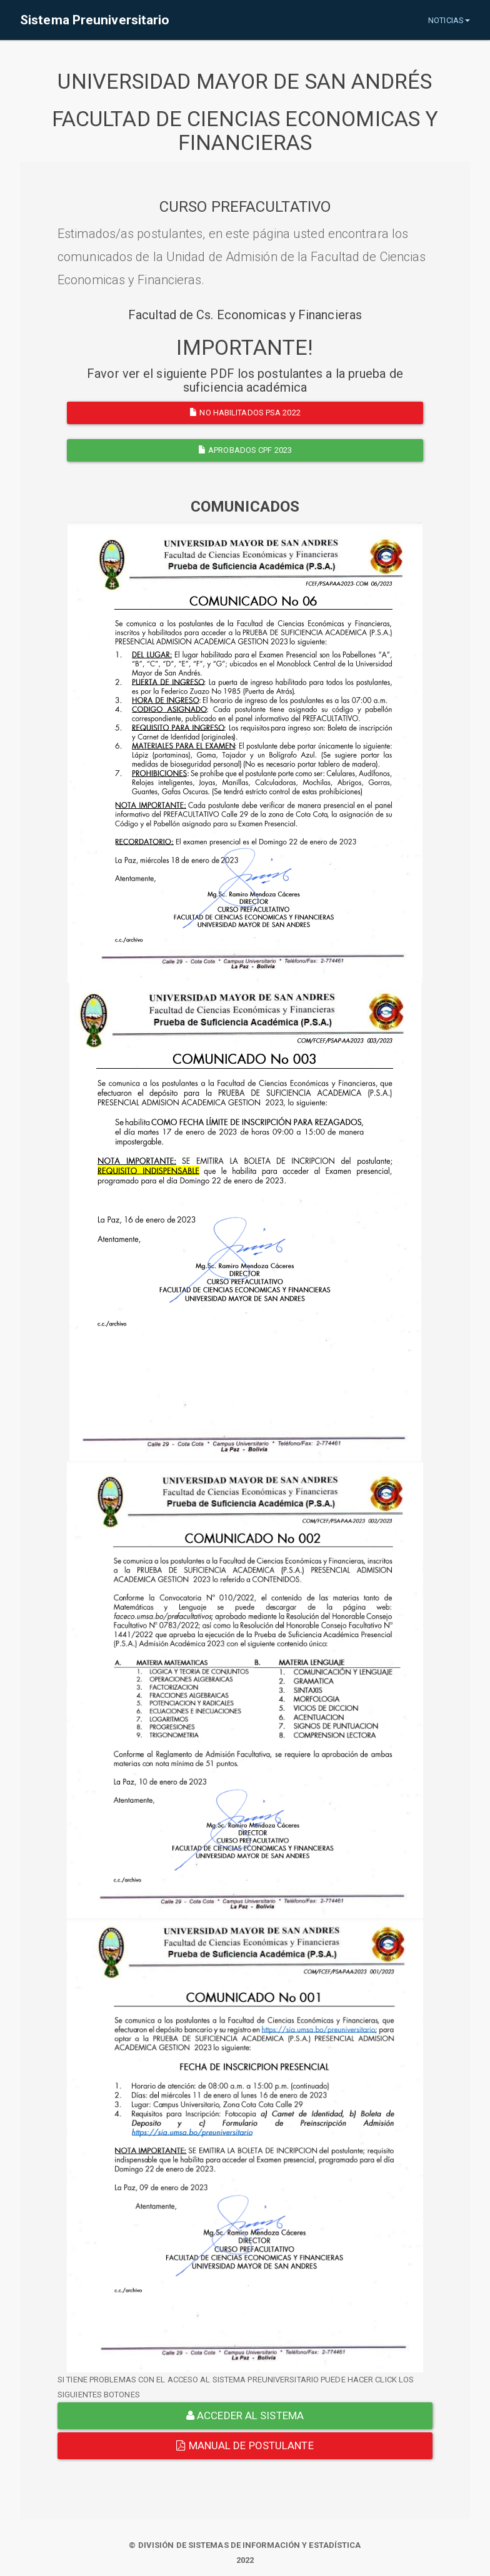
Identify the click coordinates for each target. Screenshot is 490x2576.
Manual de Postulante (244, 2445)
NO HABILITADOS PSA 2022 (245, 412)
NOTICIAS (449, 20)
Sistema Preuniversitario (94, 19)
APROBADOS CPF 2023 (245, 450)
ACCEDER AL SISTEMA (245, 2415)
